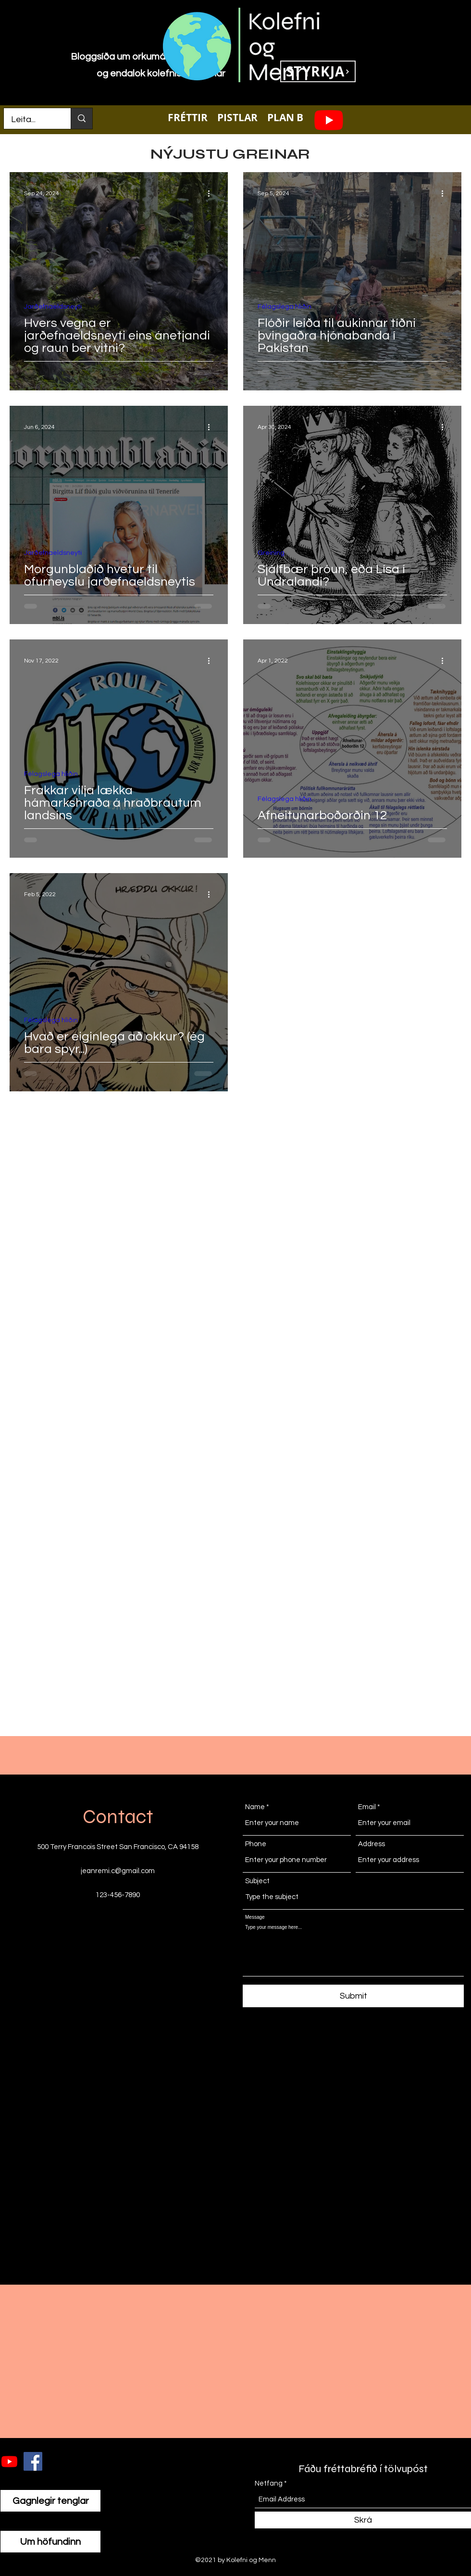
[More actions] (212, 193)
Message (255, 1917)
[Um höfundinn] (50, 2541)
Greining (271, 553)
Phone (255, 1844)
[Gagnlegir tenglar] (50, 2500)
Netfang (269, 2483)
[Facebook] (33, 2461)
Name (255, 1807)
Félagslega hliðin (284, 306)
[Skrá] (363, 2520)
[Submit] (353, 1996)
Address (371, 1844)
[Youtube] (329, 120)
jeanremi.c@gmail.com (118, 1871)
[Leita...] (30, 119)
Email (367, 1807)
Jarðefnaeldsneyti (53, 306)
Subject (257, 1881)
